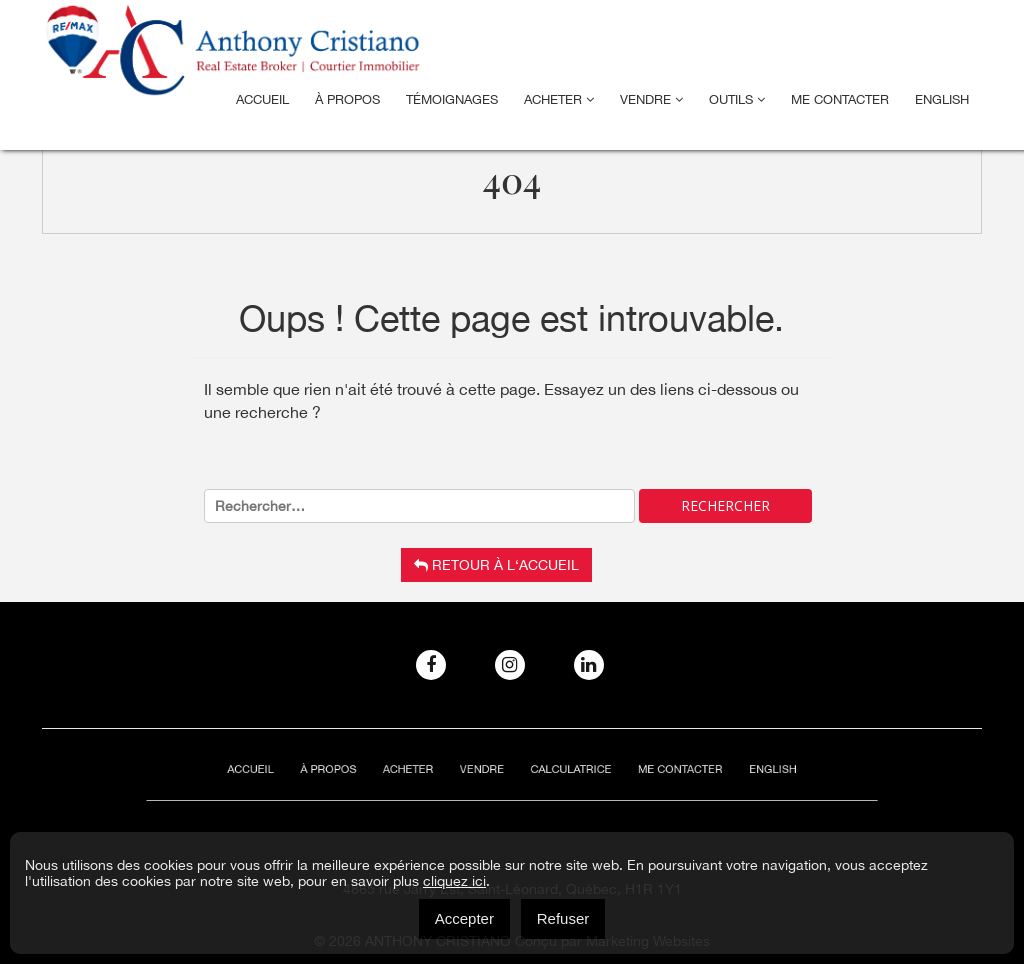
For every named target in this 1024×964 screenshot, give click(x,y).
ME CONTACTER (840, 99)
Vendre (651, 99)
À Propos (347, 99)
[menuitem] (942, 100)
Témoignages (452, 99)
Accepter (464, 918)
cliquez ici (454, 881)
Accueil (262, 99)
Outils (737, 99)
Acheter (559, 99)
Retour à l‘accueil (496, 565)
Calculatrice (562, 769)
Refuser (563, 918)
